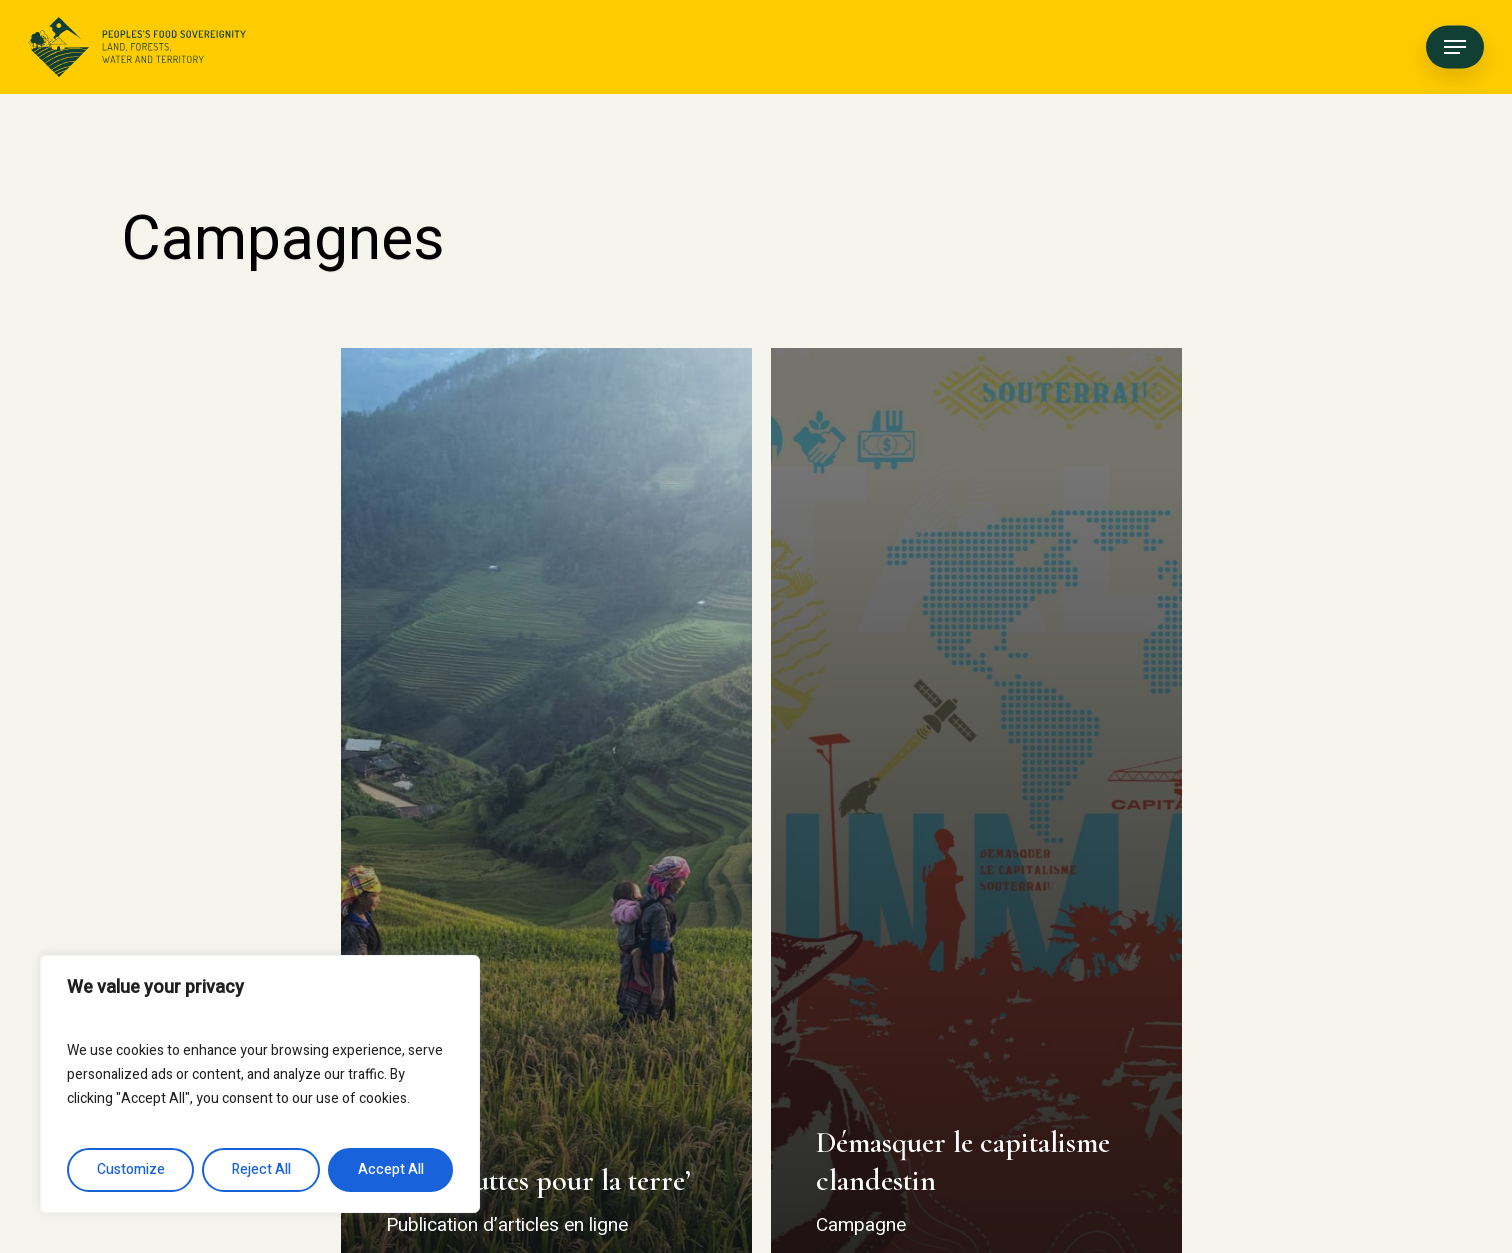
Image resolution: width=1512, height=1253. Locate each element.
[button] (1455, 47)
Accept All (391, 1169)
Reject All (261, 1169)
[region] (260, 1084)
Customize (131, 1169)
